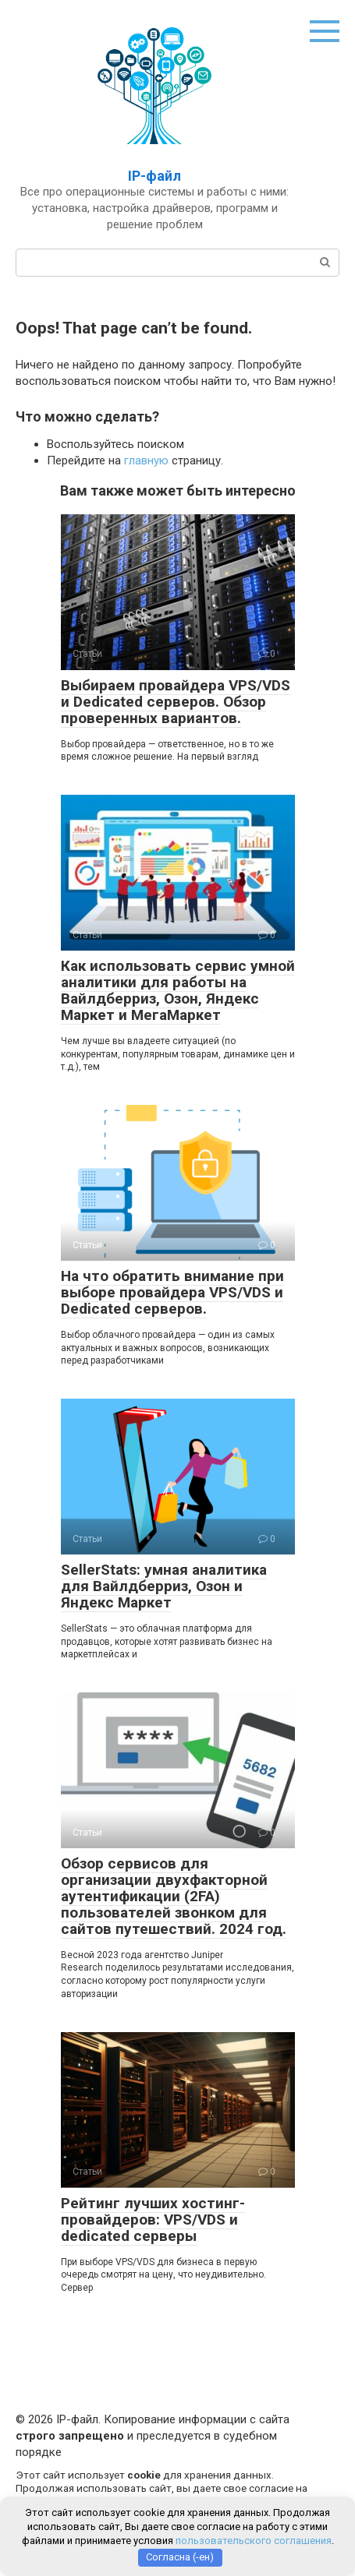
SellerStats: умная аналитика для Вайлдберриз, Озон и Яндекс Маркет (164, 1586)
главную (146, 460)
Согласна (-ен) (180, 2557)
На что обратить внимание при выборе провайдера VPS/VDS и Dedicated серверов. (172, 1292)
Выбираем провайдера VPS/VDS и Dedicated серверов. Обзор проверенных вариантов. (175, 701)
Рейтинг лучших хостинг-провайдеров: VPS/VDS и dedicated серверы (153, 2219)
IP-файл (154, 176)
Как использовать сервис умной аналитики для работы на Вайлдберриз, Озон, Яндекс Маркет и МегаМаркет (178, 990)
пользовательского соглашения (254, 2540)
